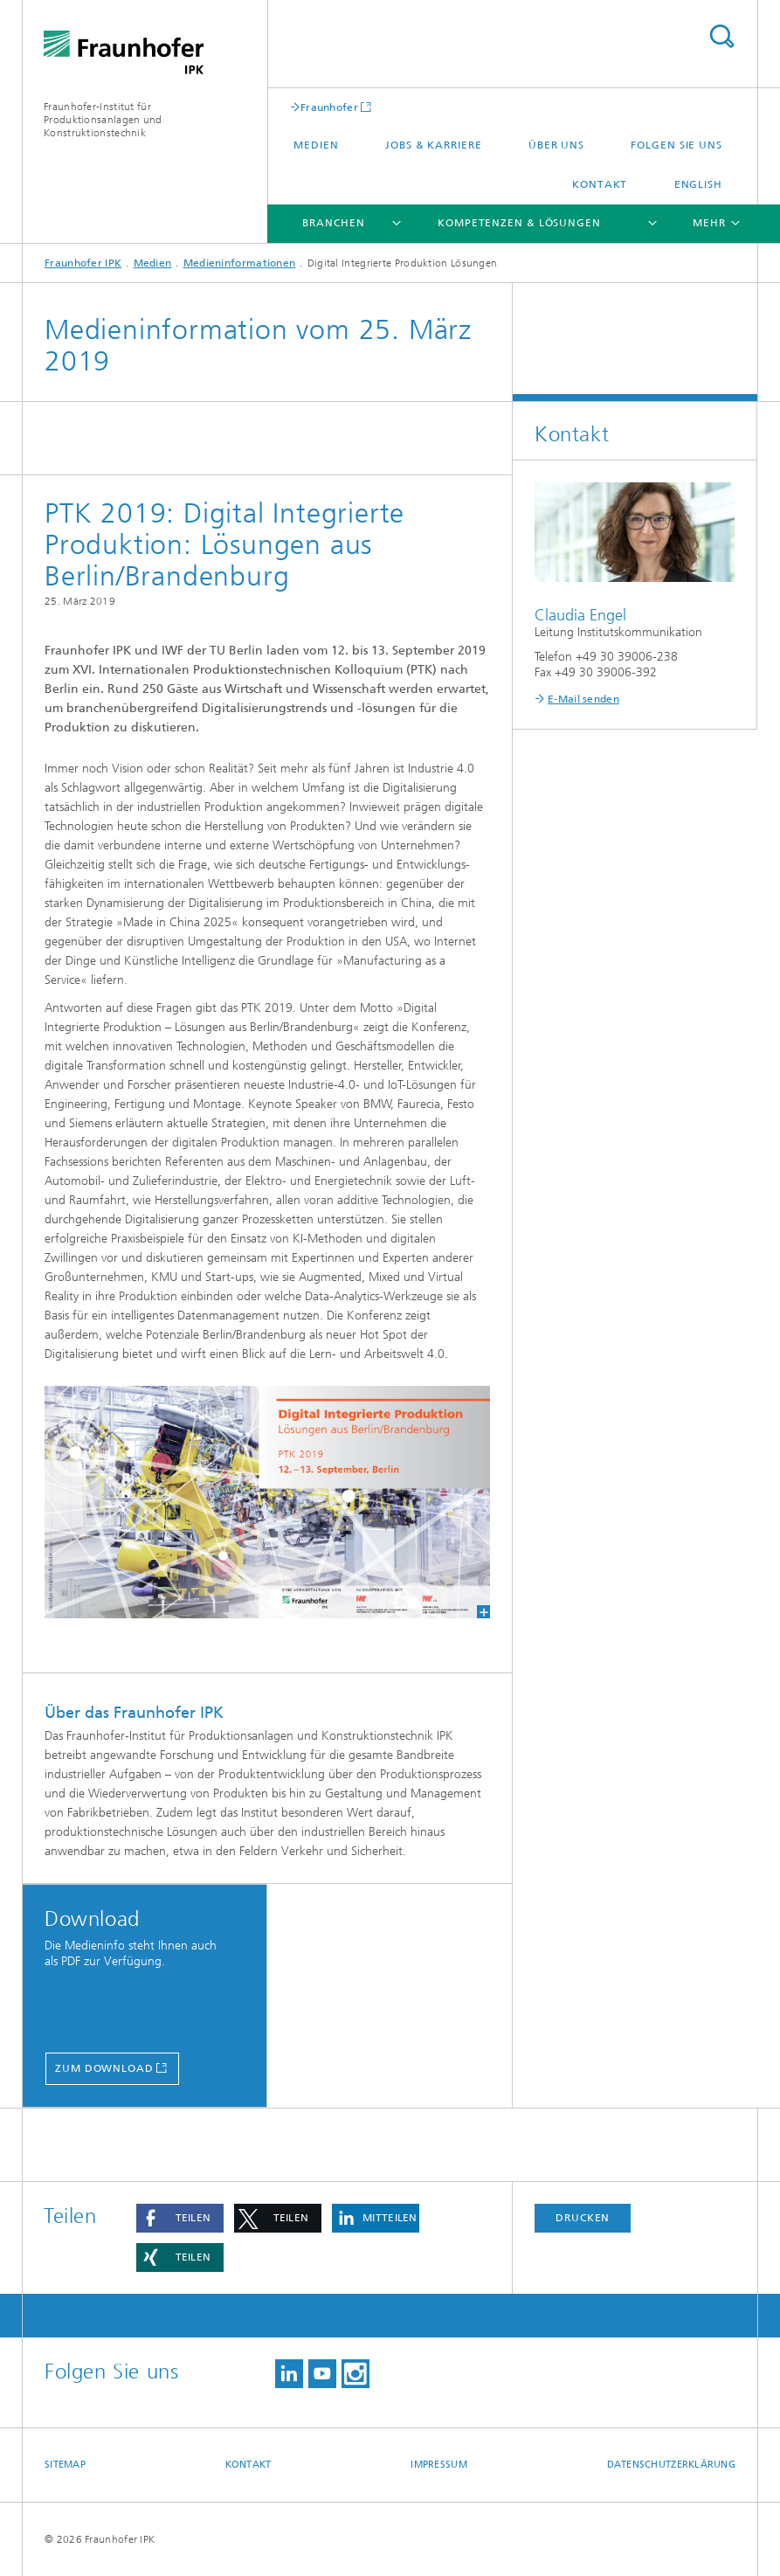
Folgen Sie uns (676, 145)
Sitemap (65, 2464)
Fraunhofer (329, 107)
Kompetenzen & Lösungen (519, 223)
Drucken (583, 2218)
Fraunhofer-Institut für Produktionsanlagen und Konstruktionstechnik (103, 119)
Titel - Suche (721, 36)
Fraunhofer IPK (83, 263)
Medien (315, 145)
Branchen (333, 223)
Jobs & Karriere (433, 145)
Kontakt (599, 184)
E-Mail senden (583, 699)
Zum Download (104, 2068)
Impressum (438, 2464)
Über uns (556, 145)
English (698, 184)
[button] (180, 2218)
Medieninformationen (239, 263)
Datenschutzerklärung (671, 2464)
